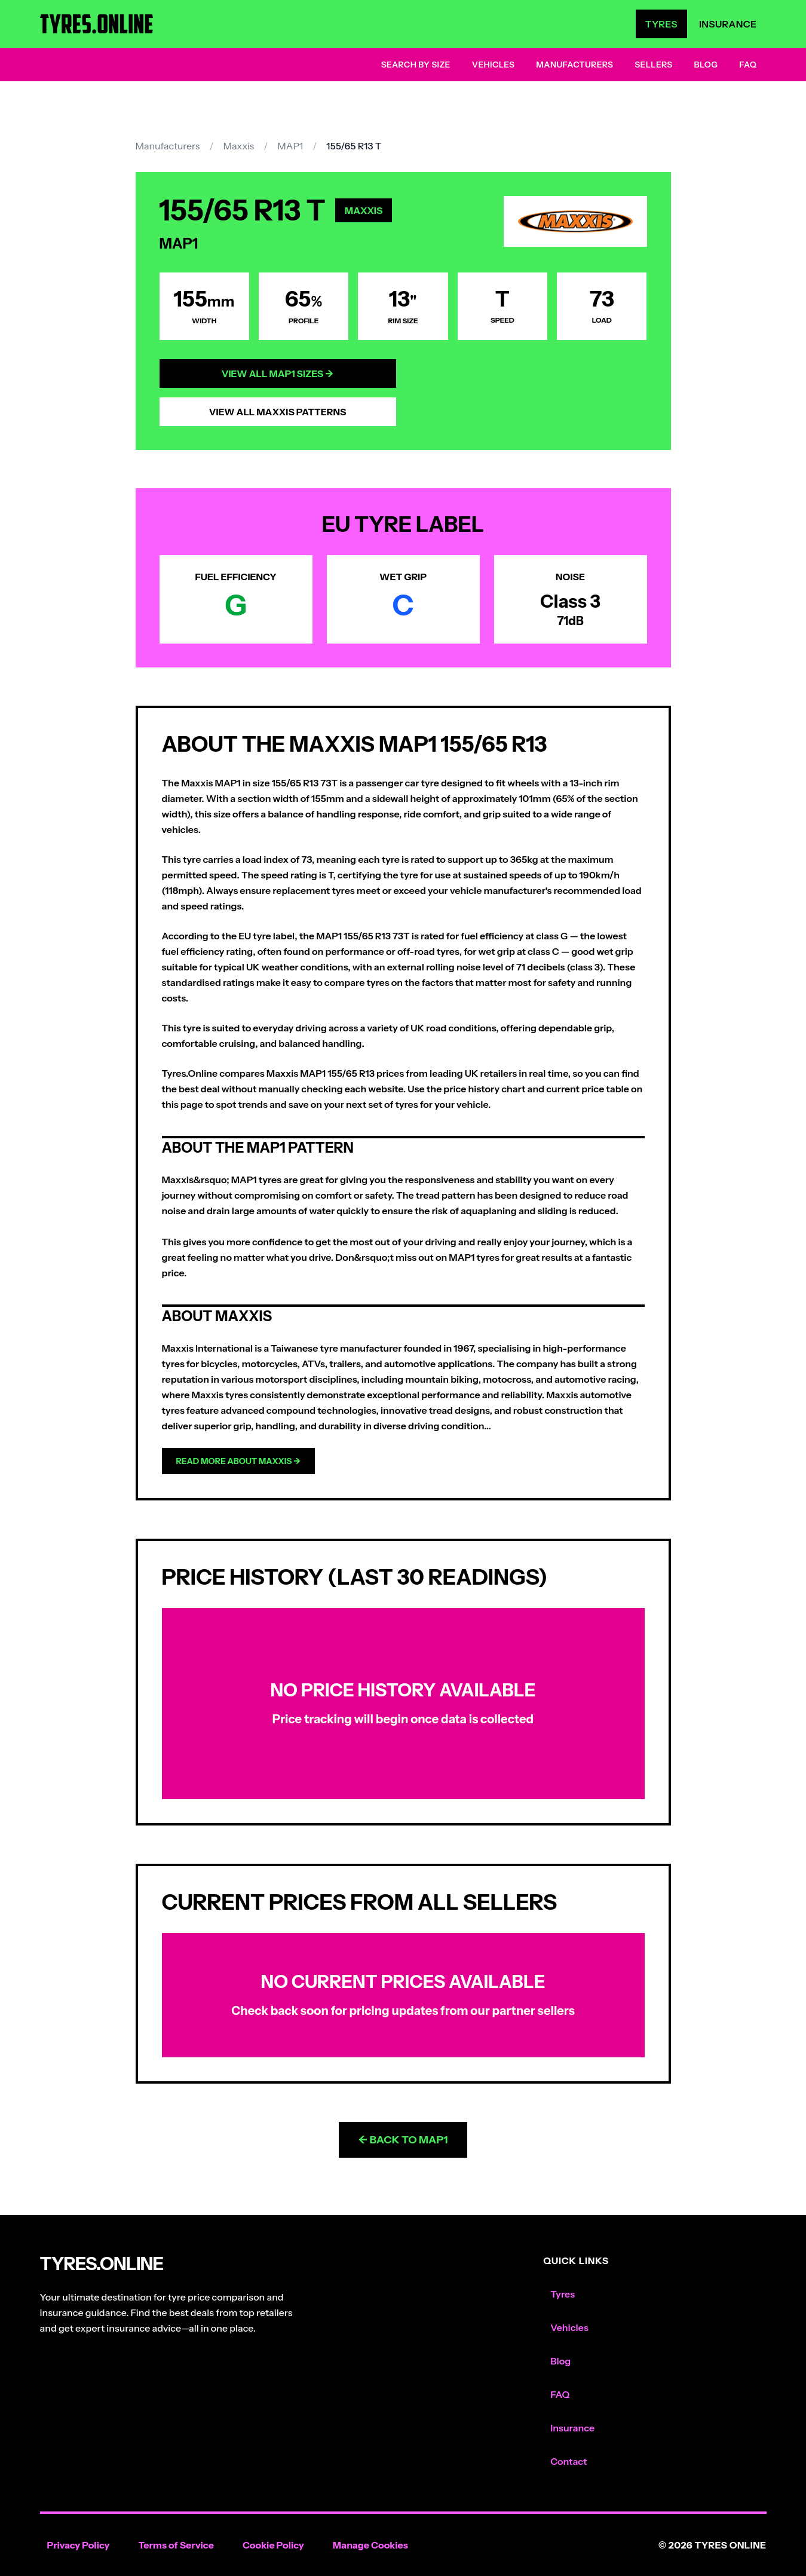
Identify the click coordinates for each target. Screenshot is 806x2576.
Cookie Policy (273, 2545)
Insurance (728, 24)
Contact (568, 2461)
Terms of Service (176, 2545)
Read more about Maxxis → (238, 1461)
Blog (706, 64)
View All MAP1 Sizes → (277, 373)
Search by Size (415, 64)
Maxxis (238, 146)
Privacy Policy (78, 2545)
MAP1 (290, 146)
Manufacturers (574, 64)
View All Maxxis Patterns (278, 412)
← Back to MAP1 (403, 2139)
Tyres (661, 24)
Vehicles (493, 64)
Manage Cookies (370, 2545)
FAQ (747, 64)
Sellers (653, 64)
